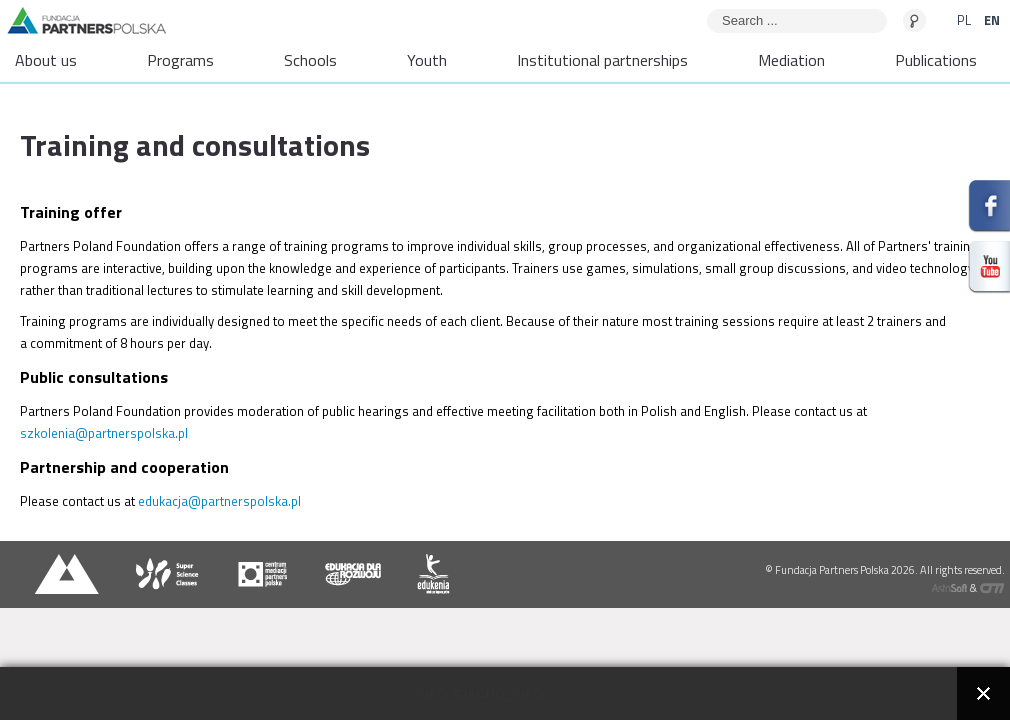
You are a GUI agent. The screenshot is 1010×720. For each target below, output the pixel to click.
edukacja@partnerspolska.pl (219, 501)
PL (965, 20)
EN (992, 20)
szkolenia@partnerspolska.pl (104, 433)
